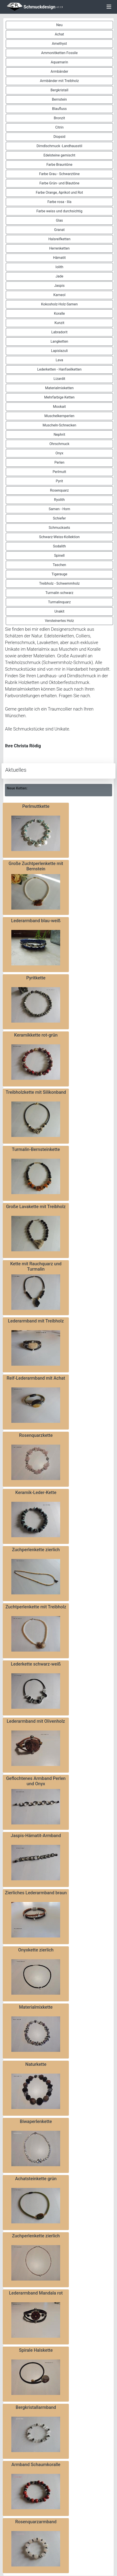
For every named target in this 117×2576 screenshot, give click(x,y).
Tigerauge (59, 574)
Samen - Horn (59, 509)
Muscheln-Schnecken (59, 425)
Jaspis (59, 285)
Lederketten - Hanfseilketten (59, 369)
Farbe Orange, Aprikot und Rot (59, 192)
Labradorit (59, 332)
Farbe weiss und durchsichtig (59, 211)
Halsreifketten (59, 239)
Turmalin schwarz (59, 593)
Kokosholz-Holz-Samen (59, 304)
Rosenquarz (59, 490)
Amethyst (59, 43)
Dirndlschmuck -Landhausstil (59, 146)
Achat (59, 34)
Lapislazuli (59, 351)
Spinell (59, 555)
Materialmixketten (59, 388)
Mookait (59, 406)
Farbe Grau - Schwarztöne (59, 174)
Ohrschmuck (59, 444)
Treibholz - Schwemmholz (59, 583)
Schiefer (59, 518)
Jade (59, 276)
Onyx (59, 453)
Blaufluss (59, 109)
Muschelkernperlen (59, 416)
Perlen (59, 462)
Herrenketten (59, 248)
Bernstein (59, 99)
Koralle (59, 313)
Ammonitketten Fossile (59, 53)
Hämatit (59, 258)
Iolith (59, 267)
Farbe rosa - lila (59, 202)
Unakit (59, 611)
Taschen (59, 565)
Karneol (59, 295)
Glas (59, 220)
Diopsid (59, 137)
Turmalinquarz (59, 602)
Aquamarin (59, 62)
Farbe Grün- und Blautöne (59, 183)
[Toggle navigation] (108, 7)
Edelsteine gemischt (59, 155)
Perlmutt (59, 472)
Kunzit (59, 323)
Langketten (59, 341)
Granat (59, 230)
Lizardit (59, 379)
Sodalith (59, 546)
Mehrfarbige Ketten (59, 397)
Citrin (59, 127)
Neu (59, 25)
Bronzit (59, 118)
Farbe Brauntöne (59, 164)
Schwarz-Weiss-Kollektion (59, 537)
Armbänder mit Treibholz (59, 81)
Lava (59, 360)
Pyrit (59, 481)
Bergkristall (59, 90)
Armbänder (59, 71)
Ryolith (59, 500)
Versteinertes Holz (59, 621)
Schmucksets (59, 527)
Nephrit (59, 434)
